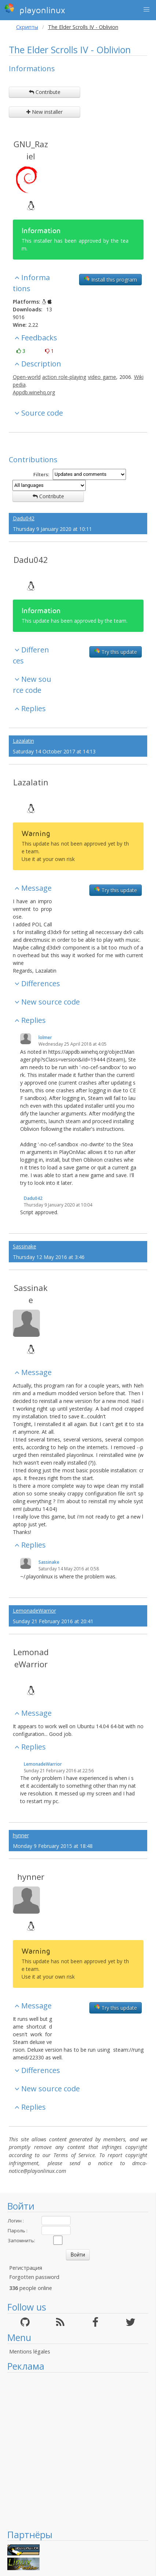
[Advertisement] (74, 2450)
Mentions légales (29, 2351)
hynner (21, 1835)
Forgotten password (34, 2276)
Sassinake (24, 1246)
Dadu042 (23, 518)
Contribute (44, 91)
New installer (44, 111)
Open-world (27, 376)
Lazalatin (23, 740)
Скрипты (27, 26)
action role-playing (64, 376)
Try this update (115, 651)
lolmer (45, 1037)
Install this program (110, 279)
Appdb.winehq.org (34, 392)
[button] (146, 9)
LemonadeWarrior (34, 1610)
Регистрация (25, 2267)
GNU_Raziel (31, 150)
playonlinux (34, 9)
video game (102, 376)
